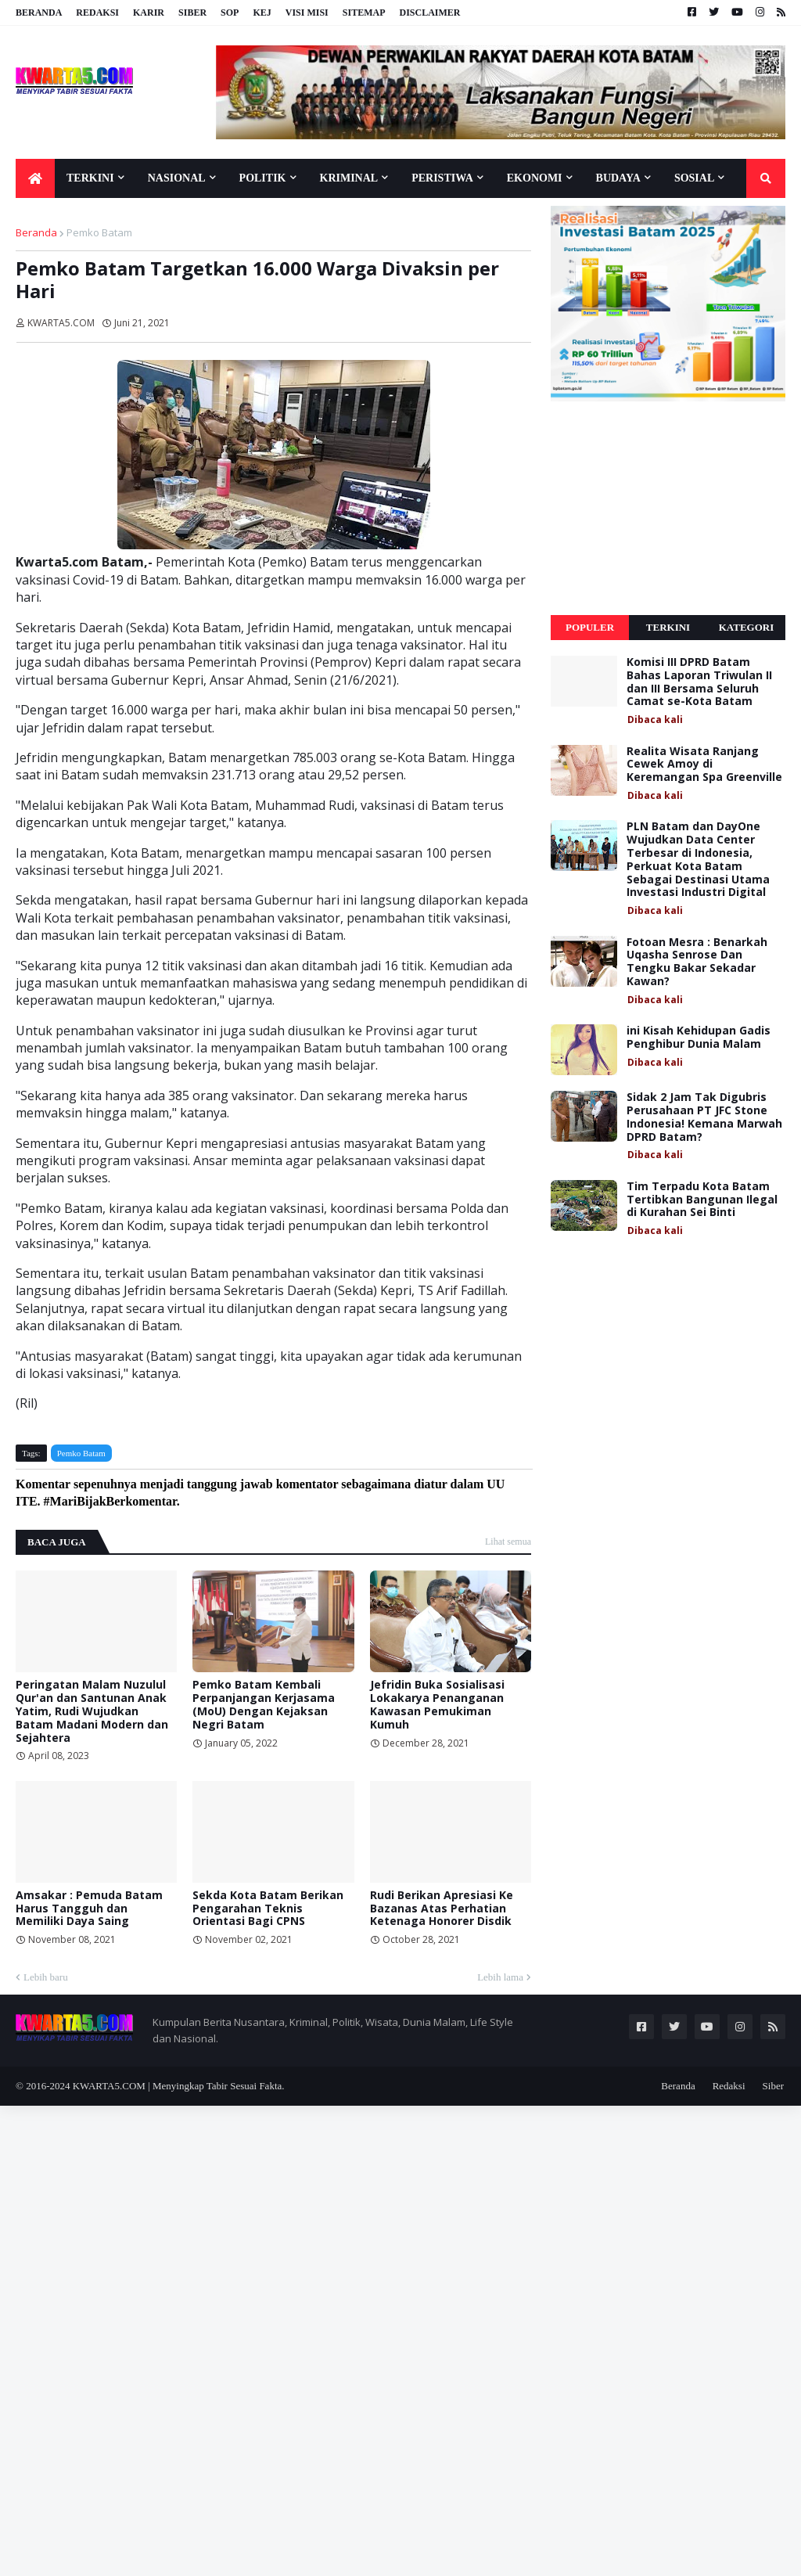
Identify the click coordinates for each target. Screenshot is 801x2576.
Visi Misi (307, 12)
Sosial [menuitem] (694, 178)
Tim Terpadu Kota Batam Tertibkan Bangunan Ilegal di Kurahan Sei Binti (702, 1199)
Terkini (668, 627)
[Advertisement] (668, 508)
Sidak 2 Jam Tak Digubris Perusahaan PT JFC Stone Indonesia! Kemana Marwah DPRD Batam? (704, 1117)
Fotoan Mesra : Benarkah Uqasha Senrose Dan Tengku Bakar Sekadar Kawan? (697, 962)
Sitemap (364, 12)
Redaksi (97, 12)
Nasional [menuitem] (177, 178)
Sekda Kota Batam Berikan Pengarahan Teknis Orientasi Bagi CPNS (267, 1908)
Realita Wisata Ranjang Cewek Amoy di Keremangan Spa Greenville (704, 764)
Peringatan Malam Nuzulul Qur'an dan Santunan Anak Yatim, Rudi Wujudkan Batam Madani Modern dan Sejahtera (92, 1711)
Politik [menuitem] (262, 178)
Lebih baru (45, 1977)
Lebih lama (500, 1977)
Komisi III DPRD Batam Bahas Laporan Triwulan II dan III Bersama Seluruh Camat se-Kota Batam (699, 682)
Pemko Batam (99, 232)
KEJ (262, 12)
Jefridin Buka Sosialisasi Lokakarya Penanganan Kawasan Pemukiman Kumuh (437, 1704)
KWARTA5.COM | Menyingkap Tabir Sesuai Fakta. (179, 2086)
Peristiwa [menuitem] (442, 178)
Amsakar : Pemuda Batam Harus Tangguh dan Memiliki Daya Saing (89, 1908)
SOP (230, 12)
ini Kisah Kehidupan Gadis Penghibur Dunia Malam (698, 1037)
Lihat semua (508, 1541)
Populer (590, 627)
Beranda (39, 12)
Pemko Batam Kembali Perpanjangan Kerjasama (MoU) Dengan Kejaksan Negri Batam (263, 1704)
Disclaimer (429, 12)
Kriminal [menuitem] (349, 178)
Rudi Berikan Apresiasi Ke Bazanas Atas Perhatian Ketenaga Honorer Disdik (441, 1908)
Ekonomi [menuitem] (534, 178)
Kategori (746, 627)
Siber (192, 12)
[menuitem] (35, 178)
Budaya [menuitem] (618, 178)
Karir (148, 12)
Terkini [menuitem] (90, 178)
